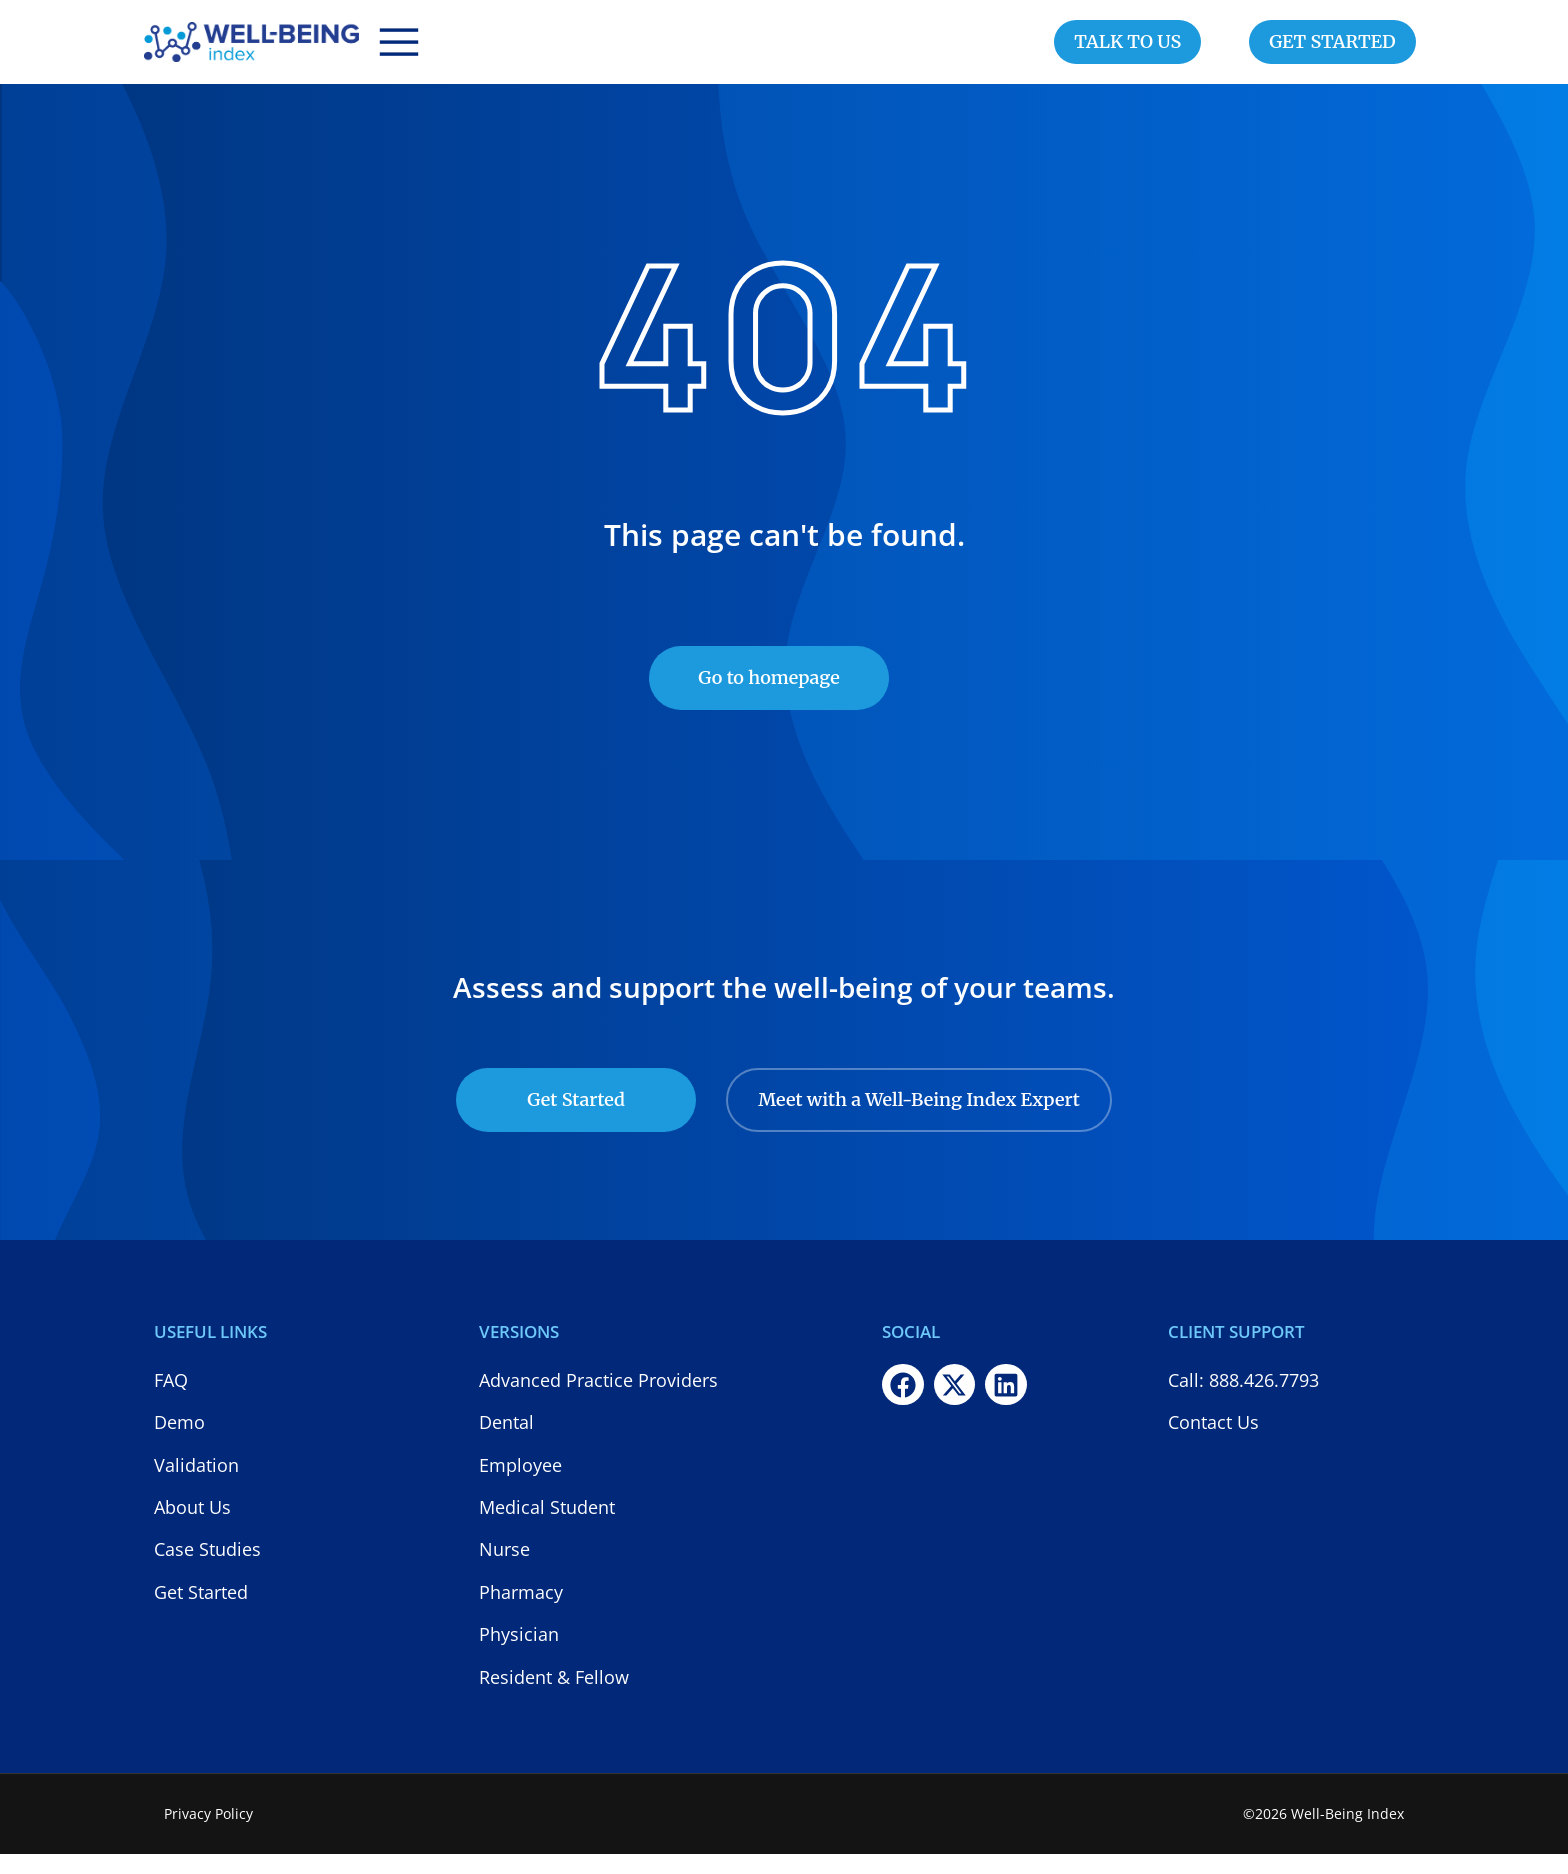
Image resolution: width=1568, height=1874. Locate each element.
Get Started (576, 1119)
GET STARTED (1332, 51)
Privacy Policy (208, 1833)
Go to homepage (768, 697)
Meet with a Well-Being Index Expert (919, 1119)
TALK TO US (1127, 51)
